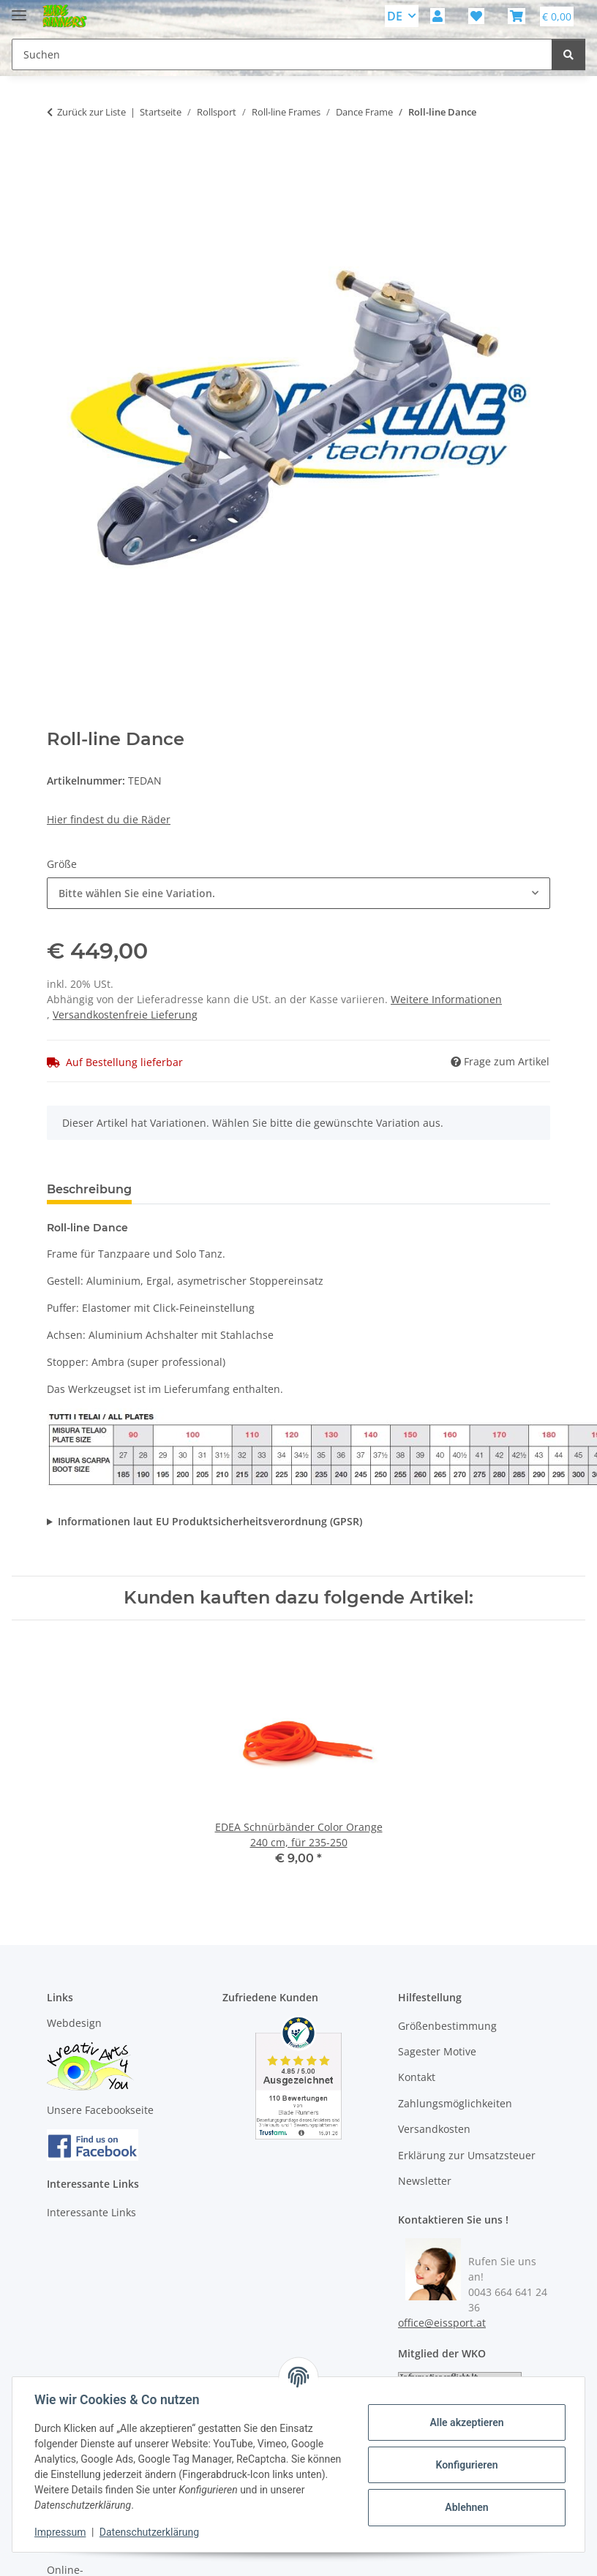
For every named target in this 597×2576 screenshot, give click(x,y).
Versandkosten (434, 2129)
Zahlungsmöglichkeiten (455, 2103)
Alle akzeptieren (465, 2422)
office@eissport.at (442, 2323)
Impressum (61, 2532)
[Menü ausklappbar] (19, 9)
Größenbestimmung (447, 2026)
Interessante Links (91, 2212)
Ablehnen (465, 2507)
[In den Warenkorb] (58, 158)
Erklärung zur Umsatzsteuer (467, 2155)
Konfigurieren (465, 2465)
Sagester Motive (437, 2051)
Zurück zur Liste (91, 111)
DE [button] (394, 16)
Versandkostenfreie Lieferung (125, 1014)
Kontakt (416, 2077)
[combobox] (298, 893)
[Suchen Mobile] (282, 54)
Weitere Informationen (446, 999)
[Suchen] (568, 54)
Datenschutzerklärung (150, 2532)
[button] (437, 16)
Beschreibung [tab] (89, 1189)
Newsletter (424, 2181)
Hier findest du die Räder (108, 819)
